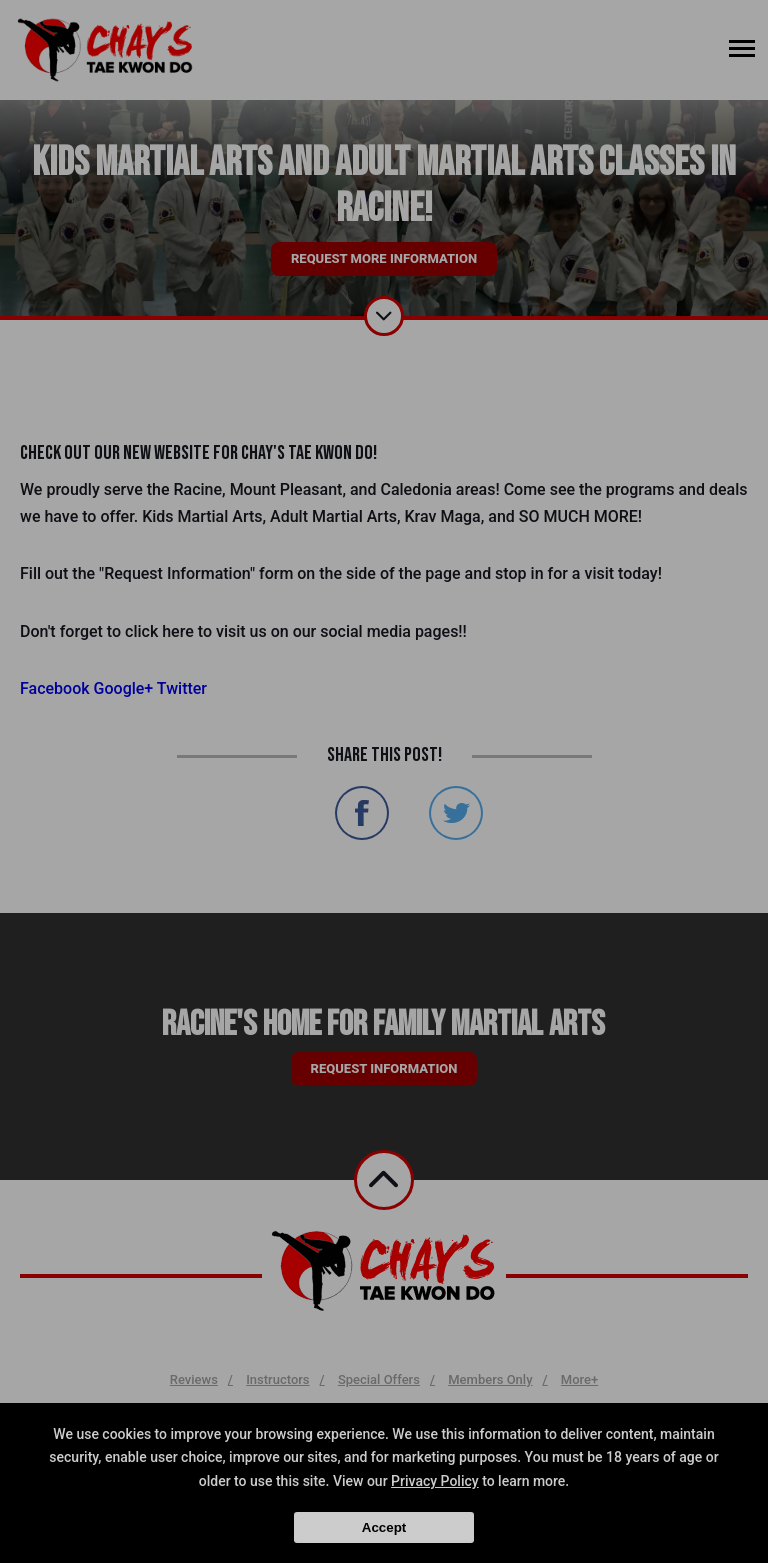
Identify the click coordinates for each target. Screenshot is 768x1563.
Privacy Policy (435, 1481)
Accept (384, 1527)
